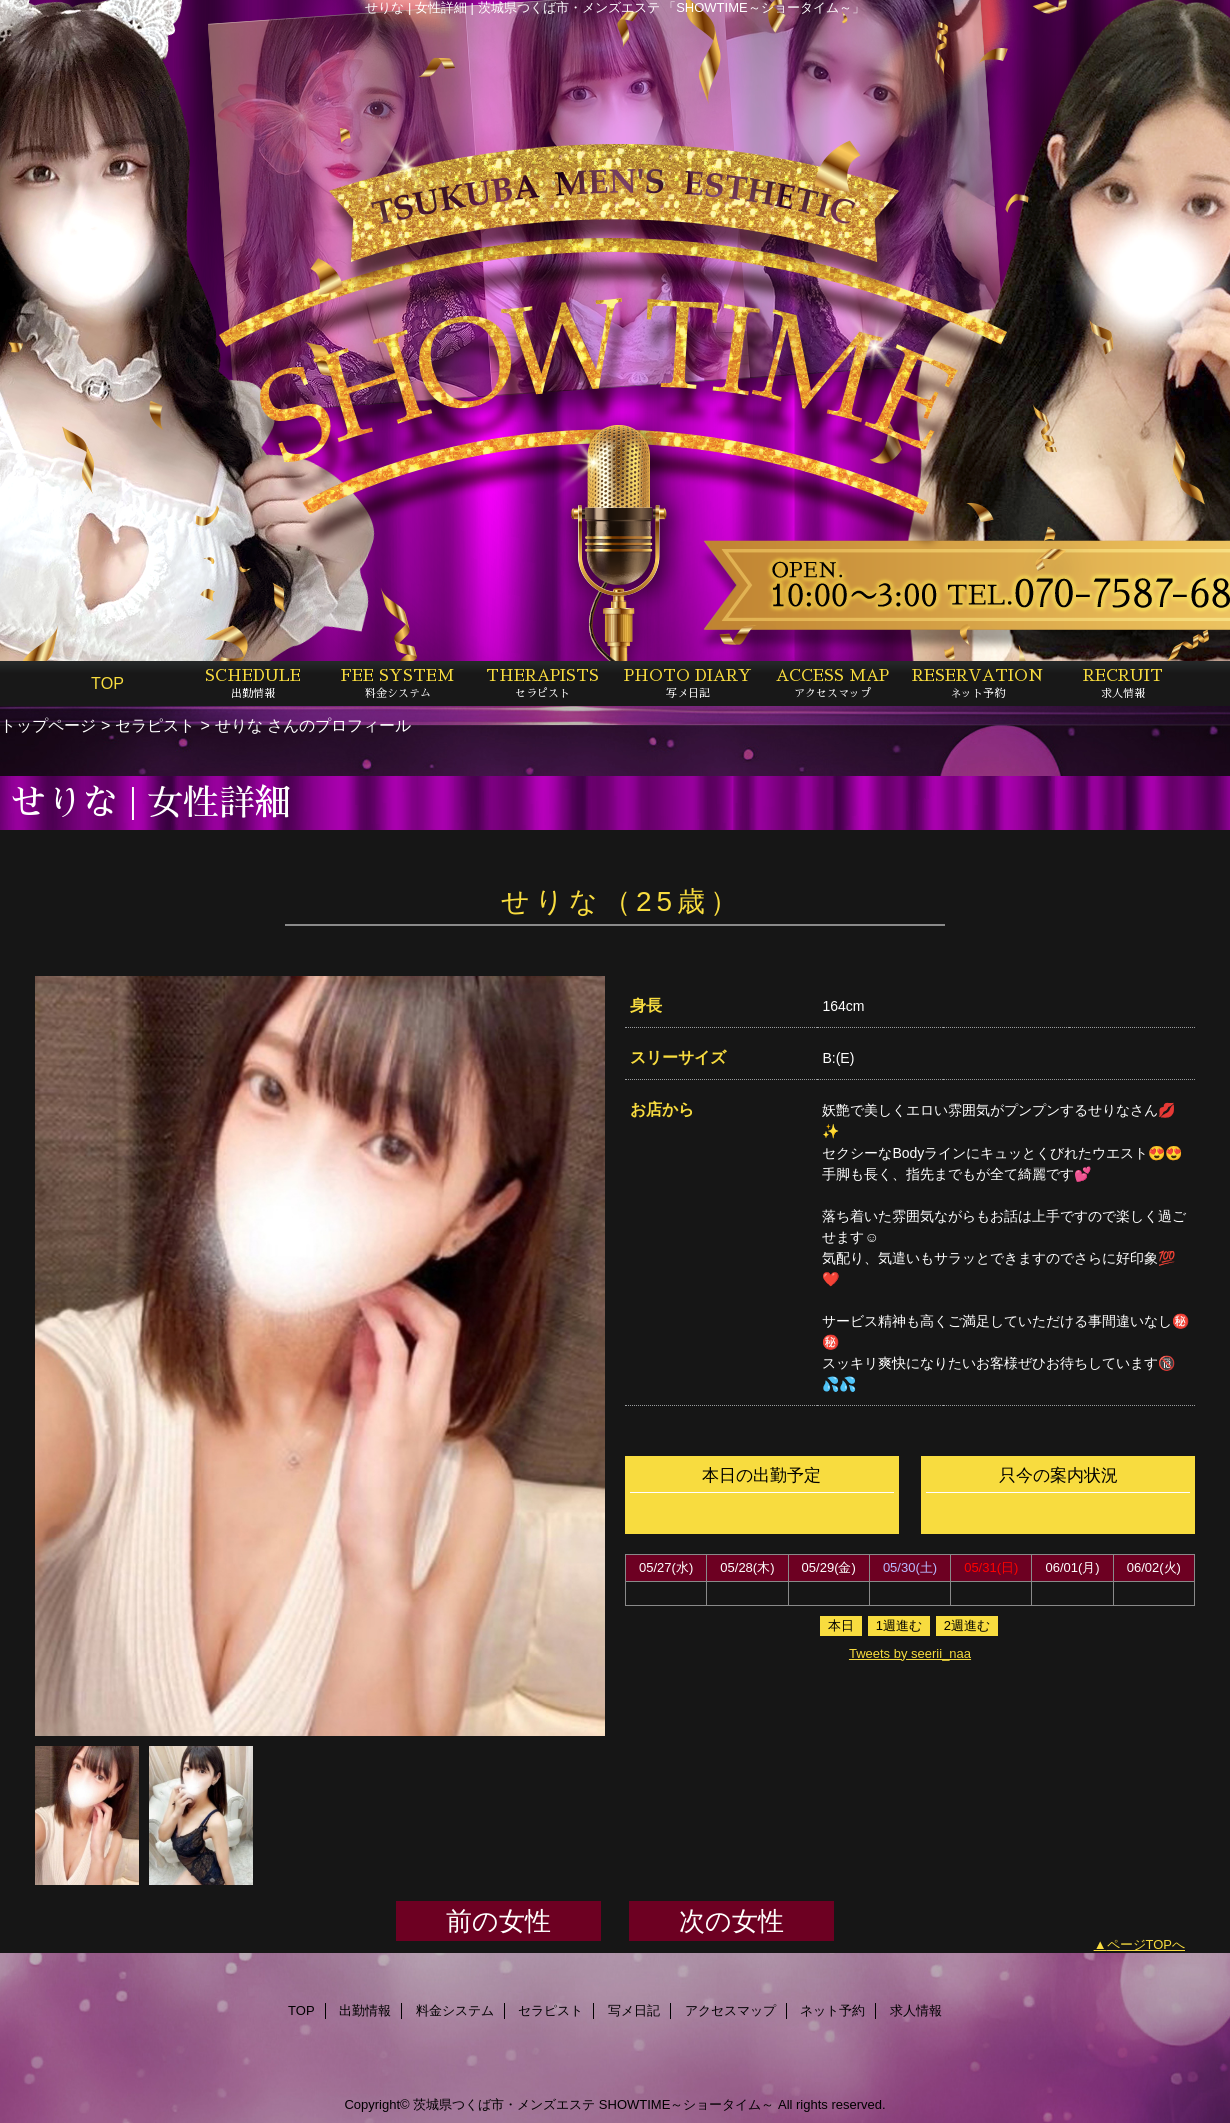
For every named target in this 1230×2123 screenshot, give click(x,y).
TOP (107, 683)
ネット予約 (832, 2010)
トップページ (48, 725)
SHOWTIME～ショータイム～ (687, 2104)
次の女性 (731, 1921)
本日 (841, 1625)
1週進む (899, 1625)
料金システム (455, 2010)
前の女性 (498, 1921)
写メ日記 (634, 2010)
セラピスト (155, 725)
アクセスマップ (730, 2010)
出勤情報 (365, 2010)
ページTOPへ (1146, 1944)
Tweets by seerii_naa (910, 1653)
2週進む (967, 1625)
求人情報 (916, 2010)
